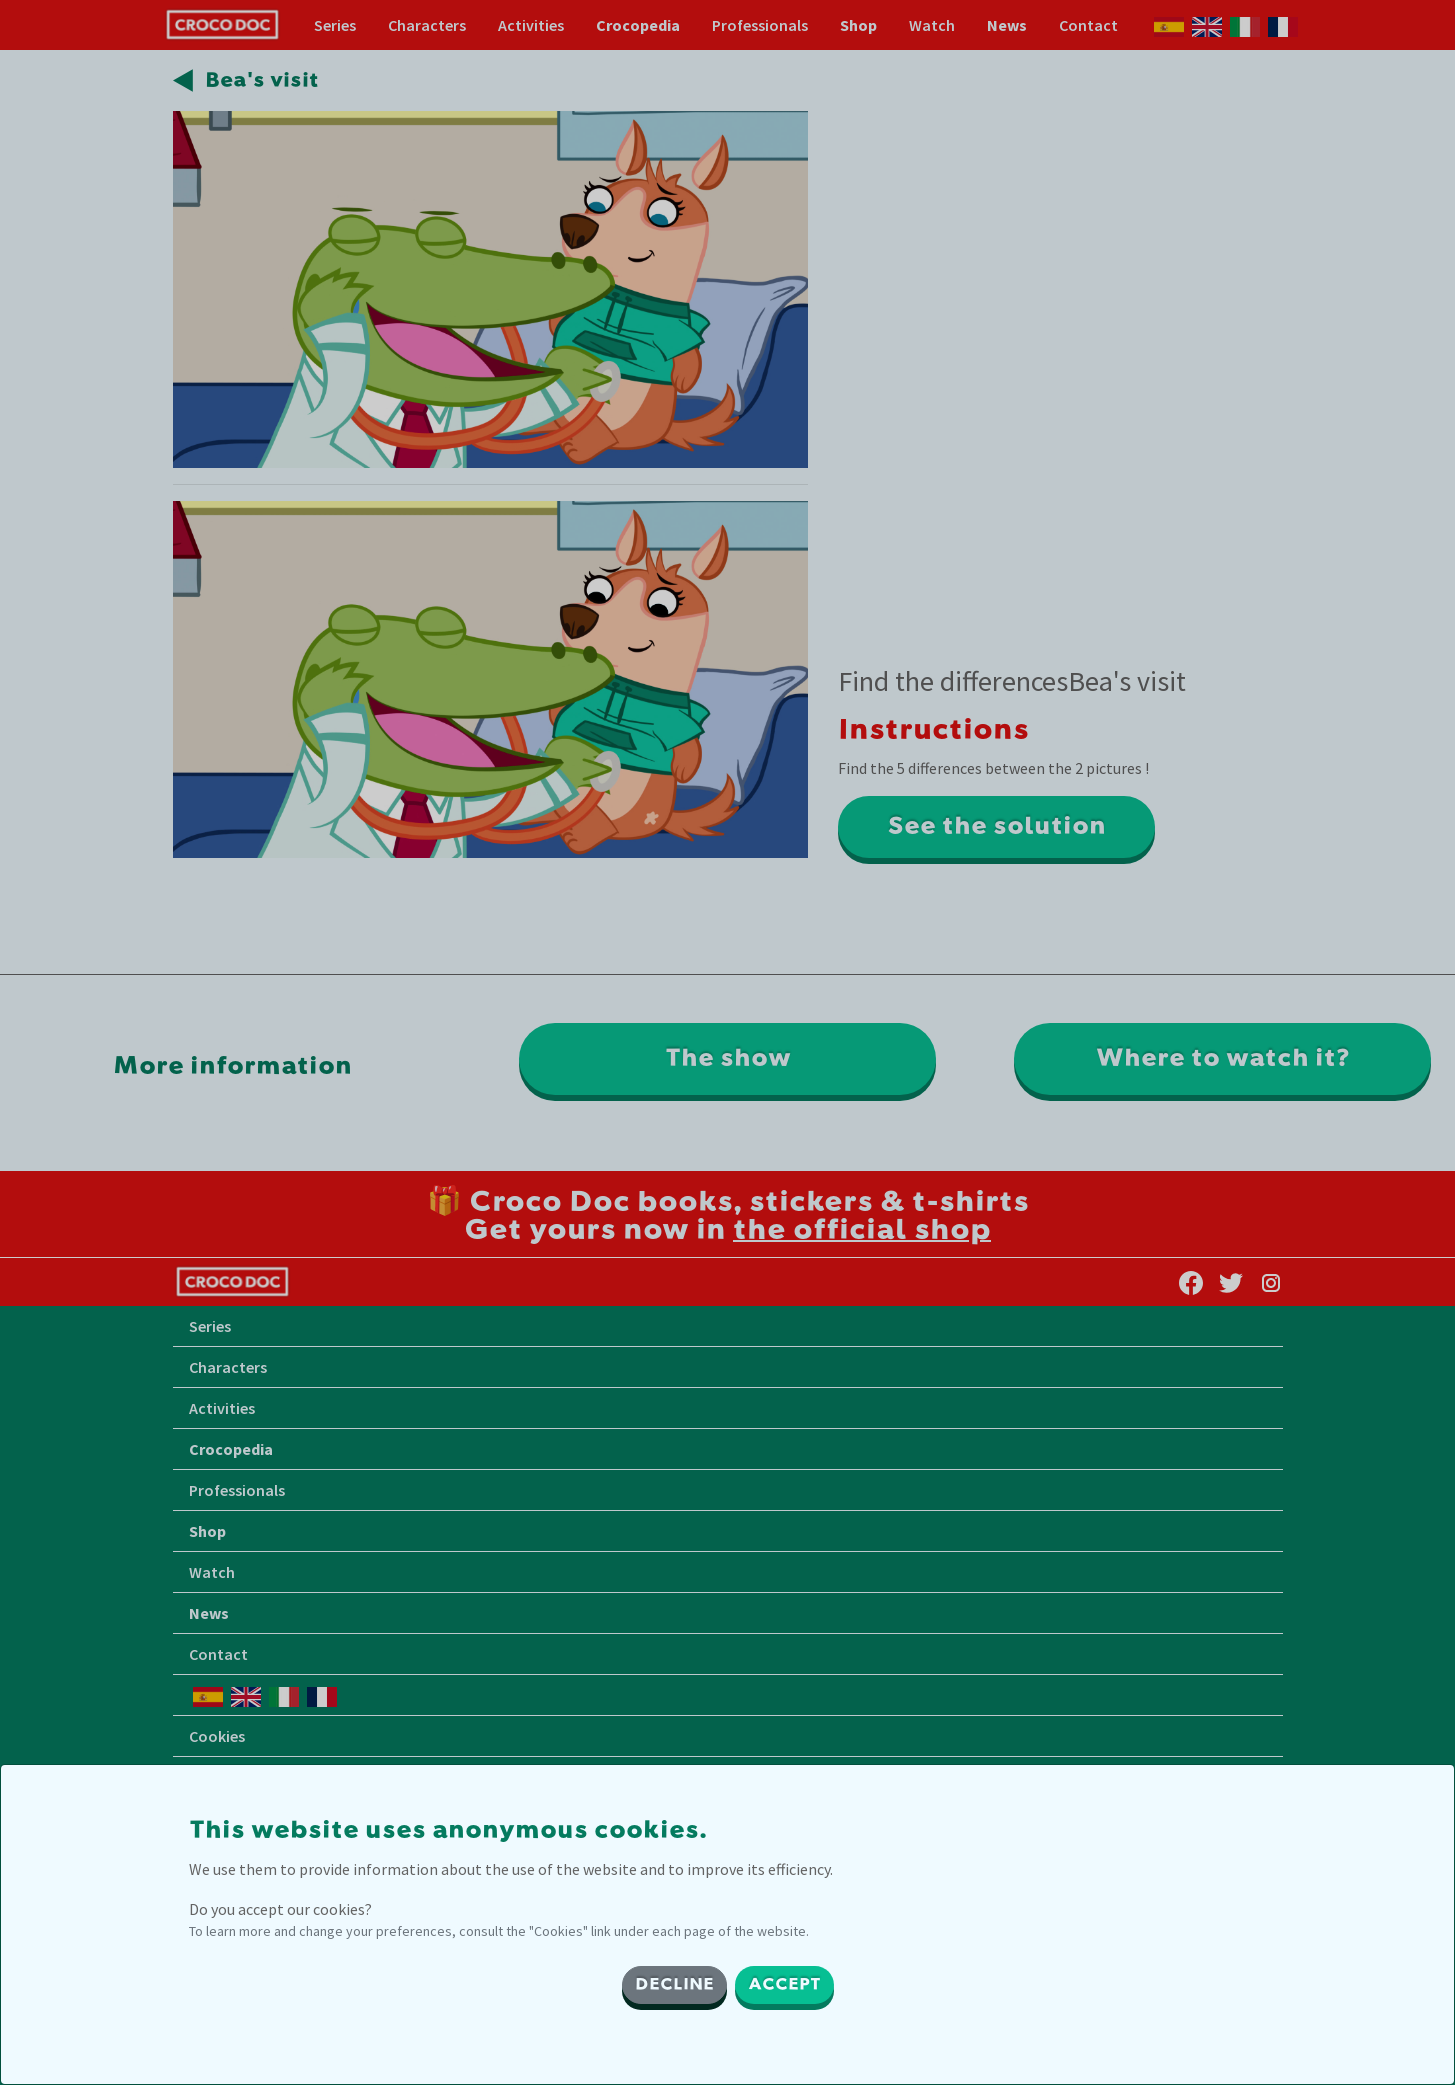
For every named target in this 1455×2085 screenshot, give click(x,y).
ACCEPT (784, 1985)
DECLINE (674, 1985)
